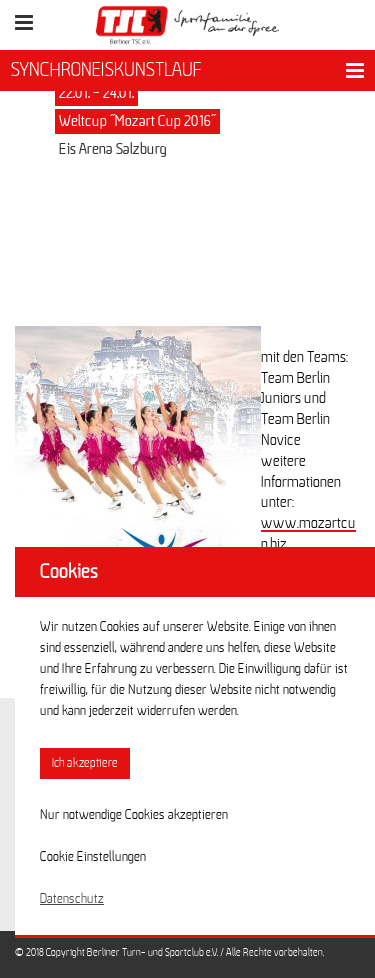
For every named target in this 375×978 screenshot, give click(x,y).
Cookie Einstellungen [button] (93, 857)
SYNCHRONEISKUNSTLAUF (106, 70)
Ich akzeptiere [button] (85, 763)
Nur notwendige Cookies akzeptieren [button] (134, 815)
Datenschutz (72, 899)
